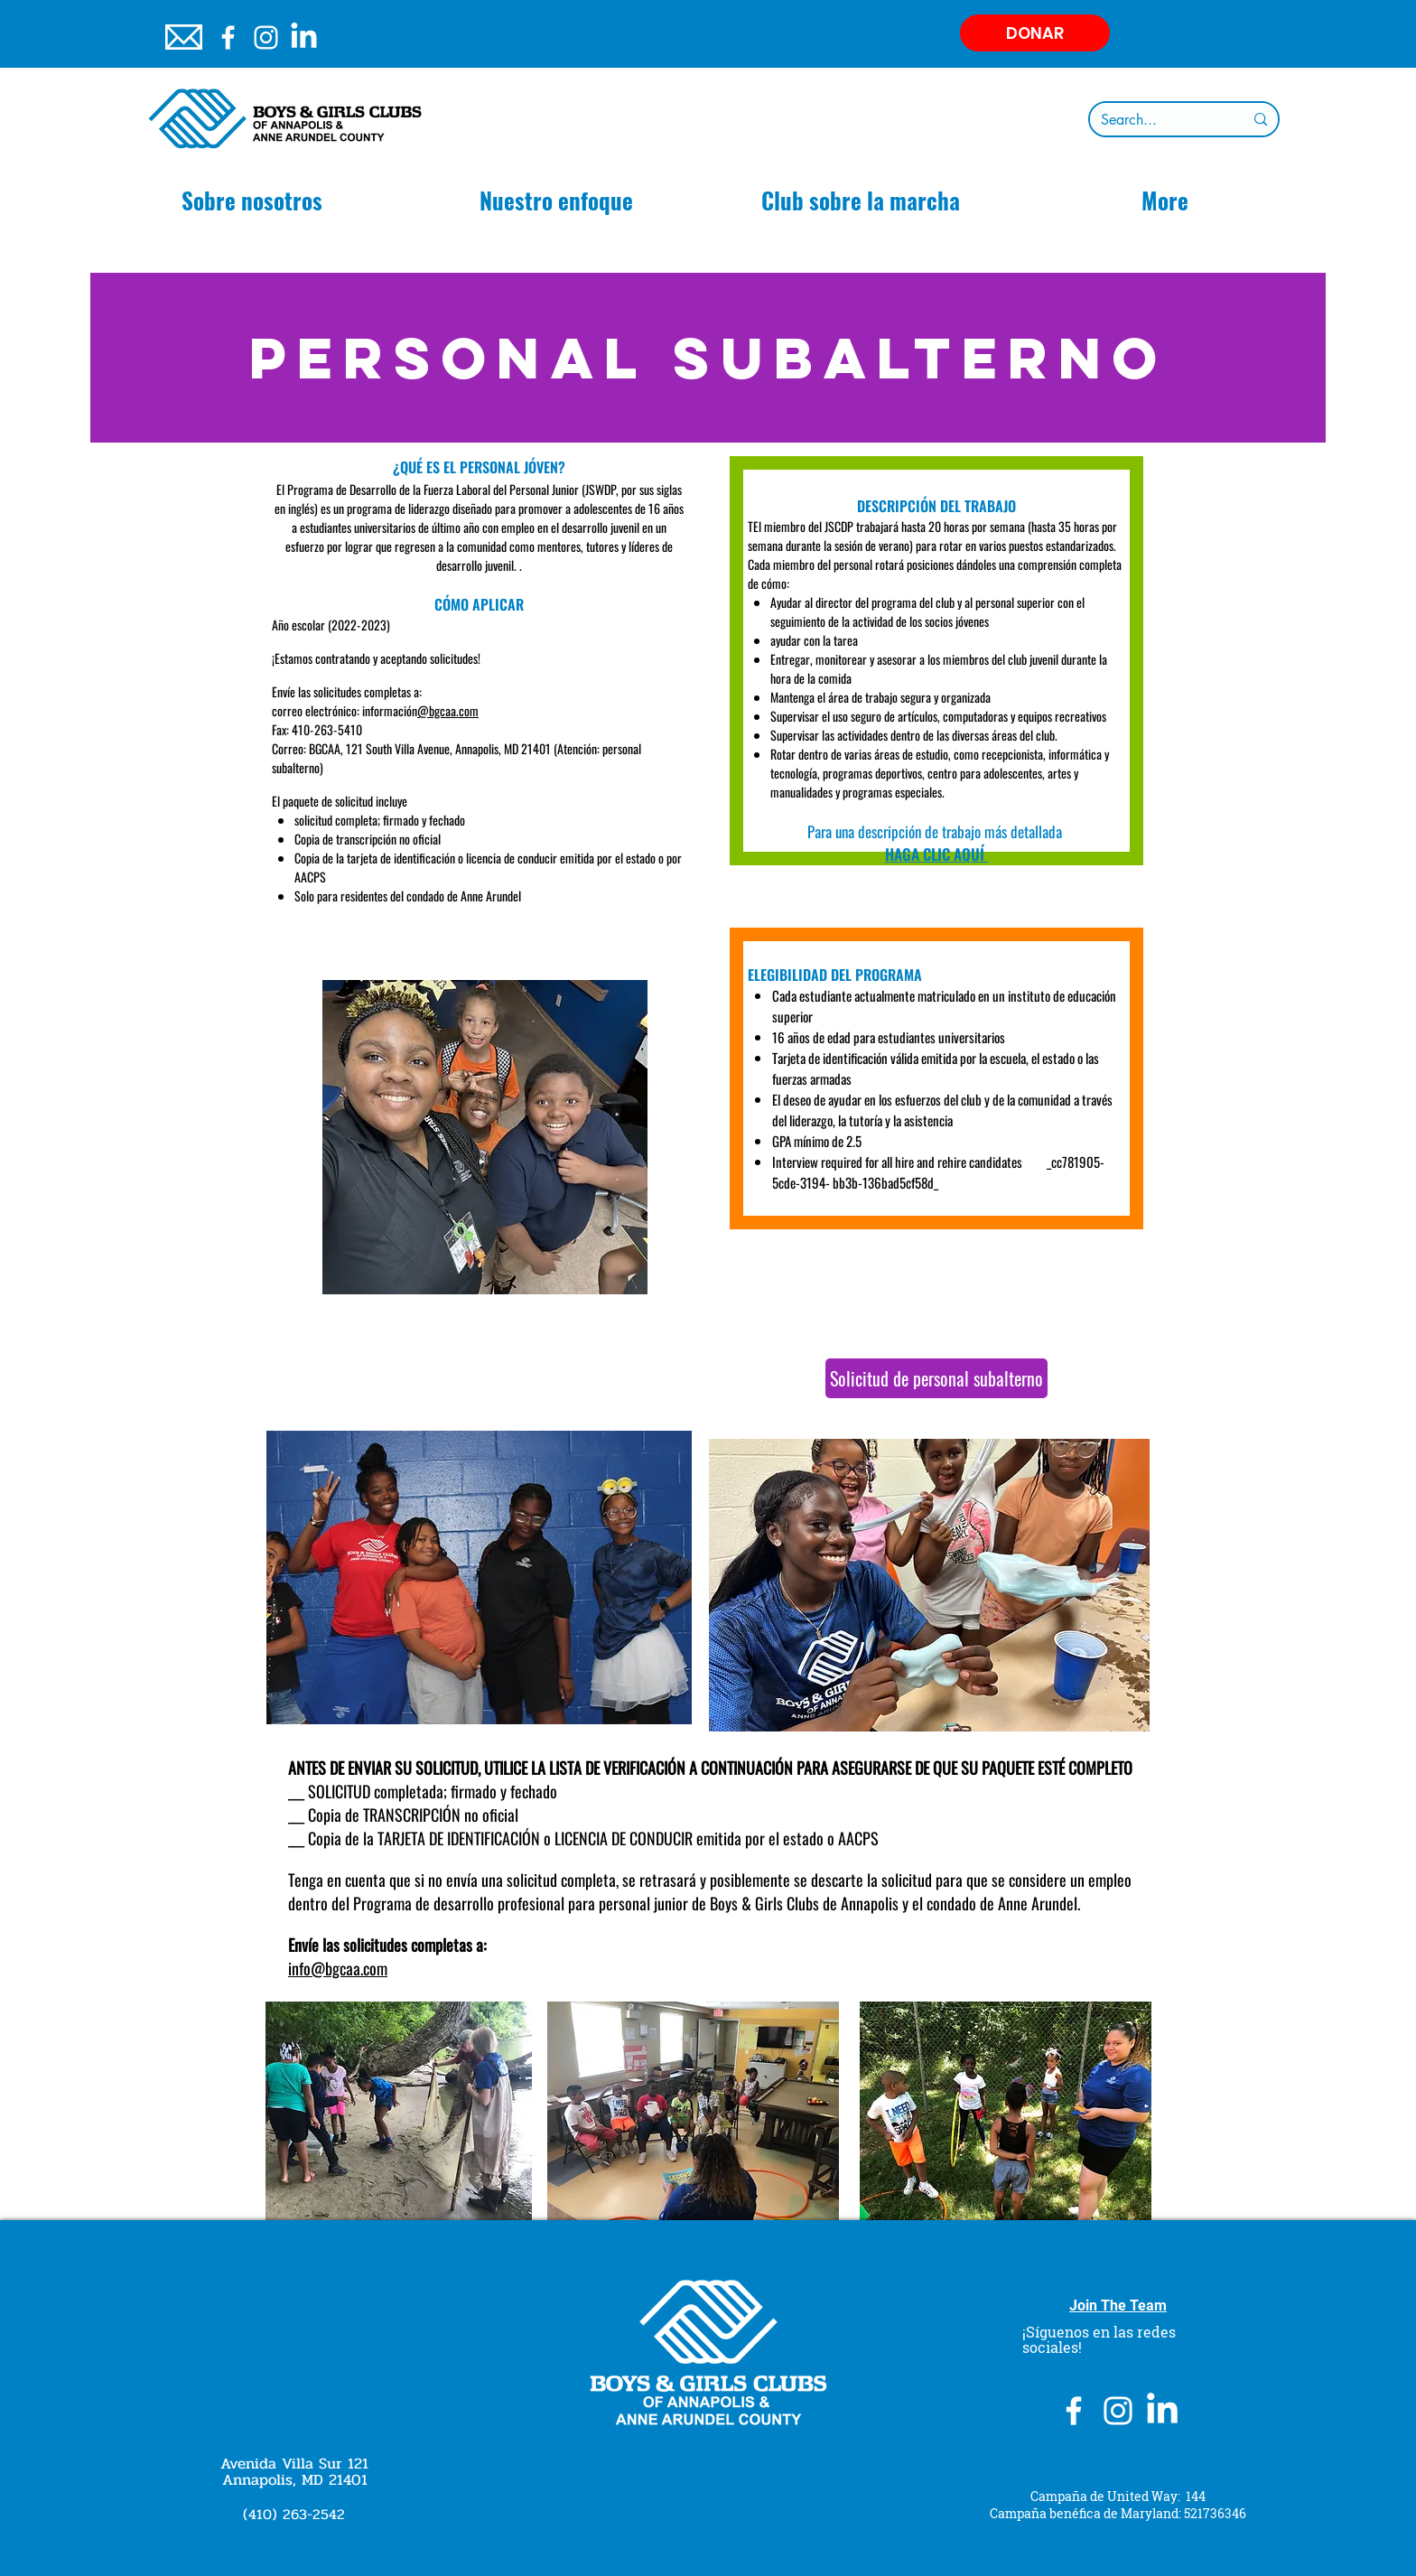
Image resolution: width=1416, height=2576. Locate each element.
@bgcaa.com (448, 710)
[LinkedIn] (304, 37)
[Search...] (1158, 120)
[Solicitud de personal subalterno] (936, 1378)
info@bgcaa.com (337, 1968)
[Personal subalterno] (708, 357)
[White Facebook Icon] (228, 37)
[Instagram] (266, 37)
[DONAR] (1035, 33)
